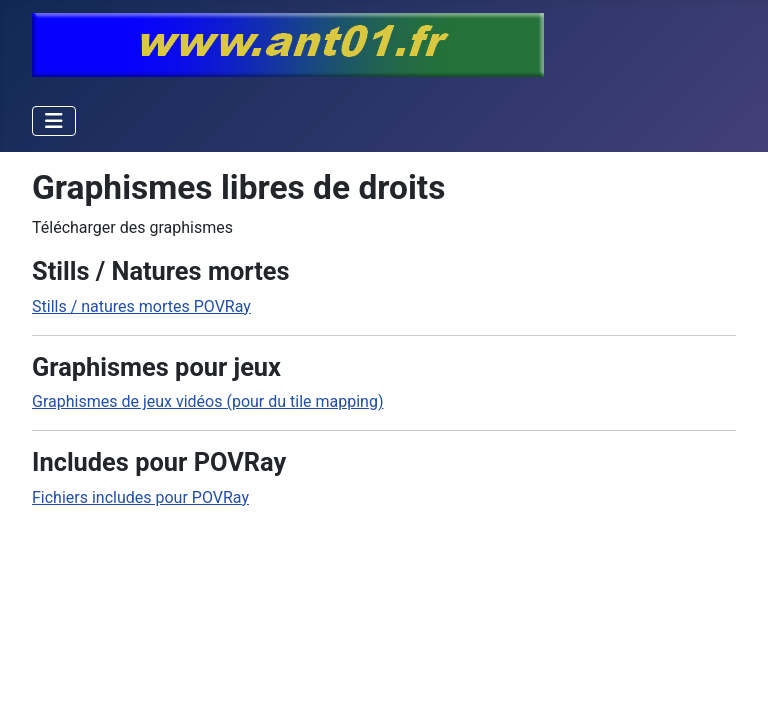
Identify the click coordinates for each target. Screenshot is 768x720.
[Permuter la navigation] (54, 121)
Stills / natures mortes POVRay (141, 306)
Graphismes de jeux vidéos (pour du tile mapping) (207, 401)
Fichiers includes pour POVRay (140, 497)
